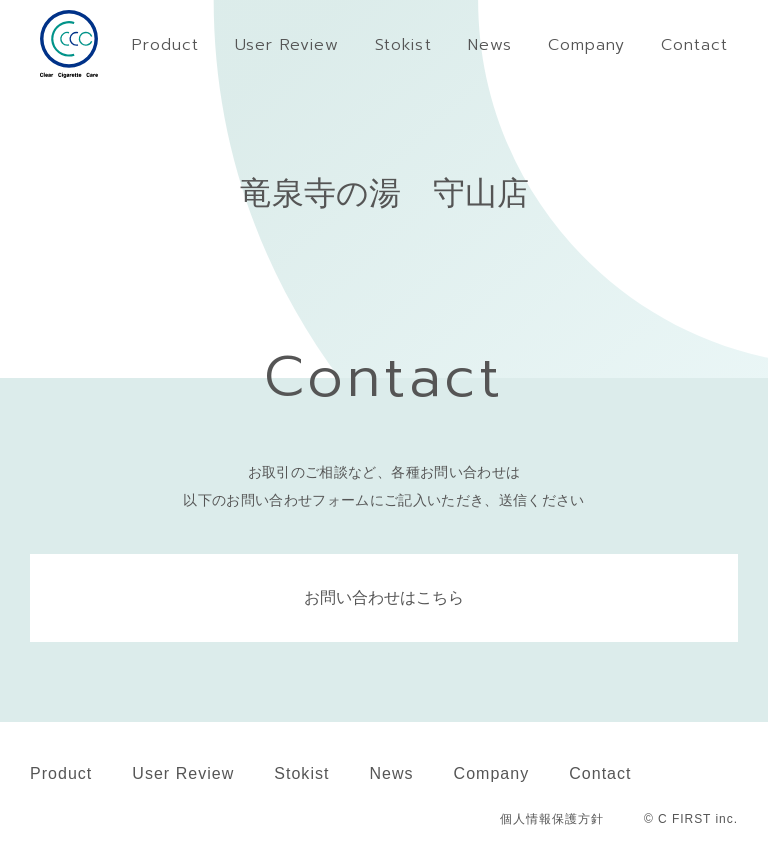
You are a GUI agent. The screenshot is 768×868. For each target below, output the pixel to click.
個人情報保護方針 (552, 819)
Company (492, 773)
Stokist (301, 773)
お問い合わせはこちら (384, 597)
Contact (600, 773)
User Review (183, 773)
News (391, 773)
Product (61, 773)
